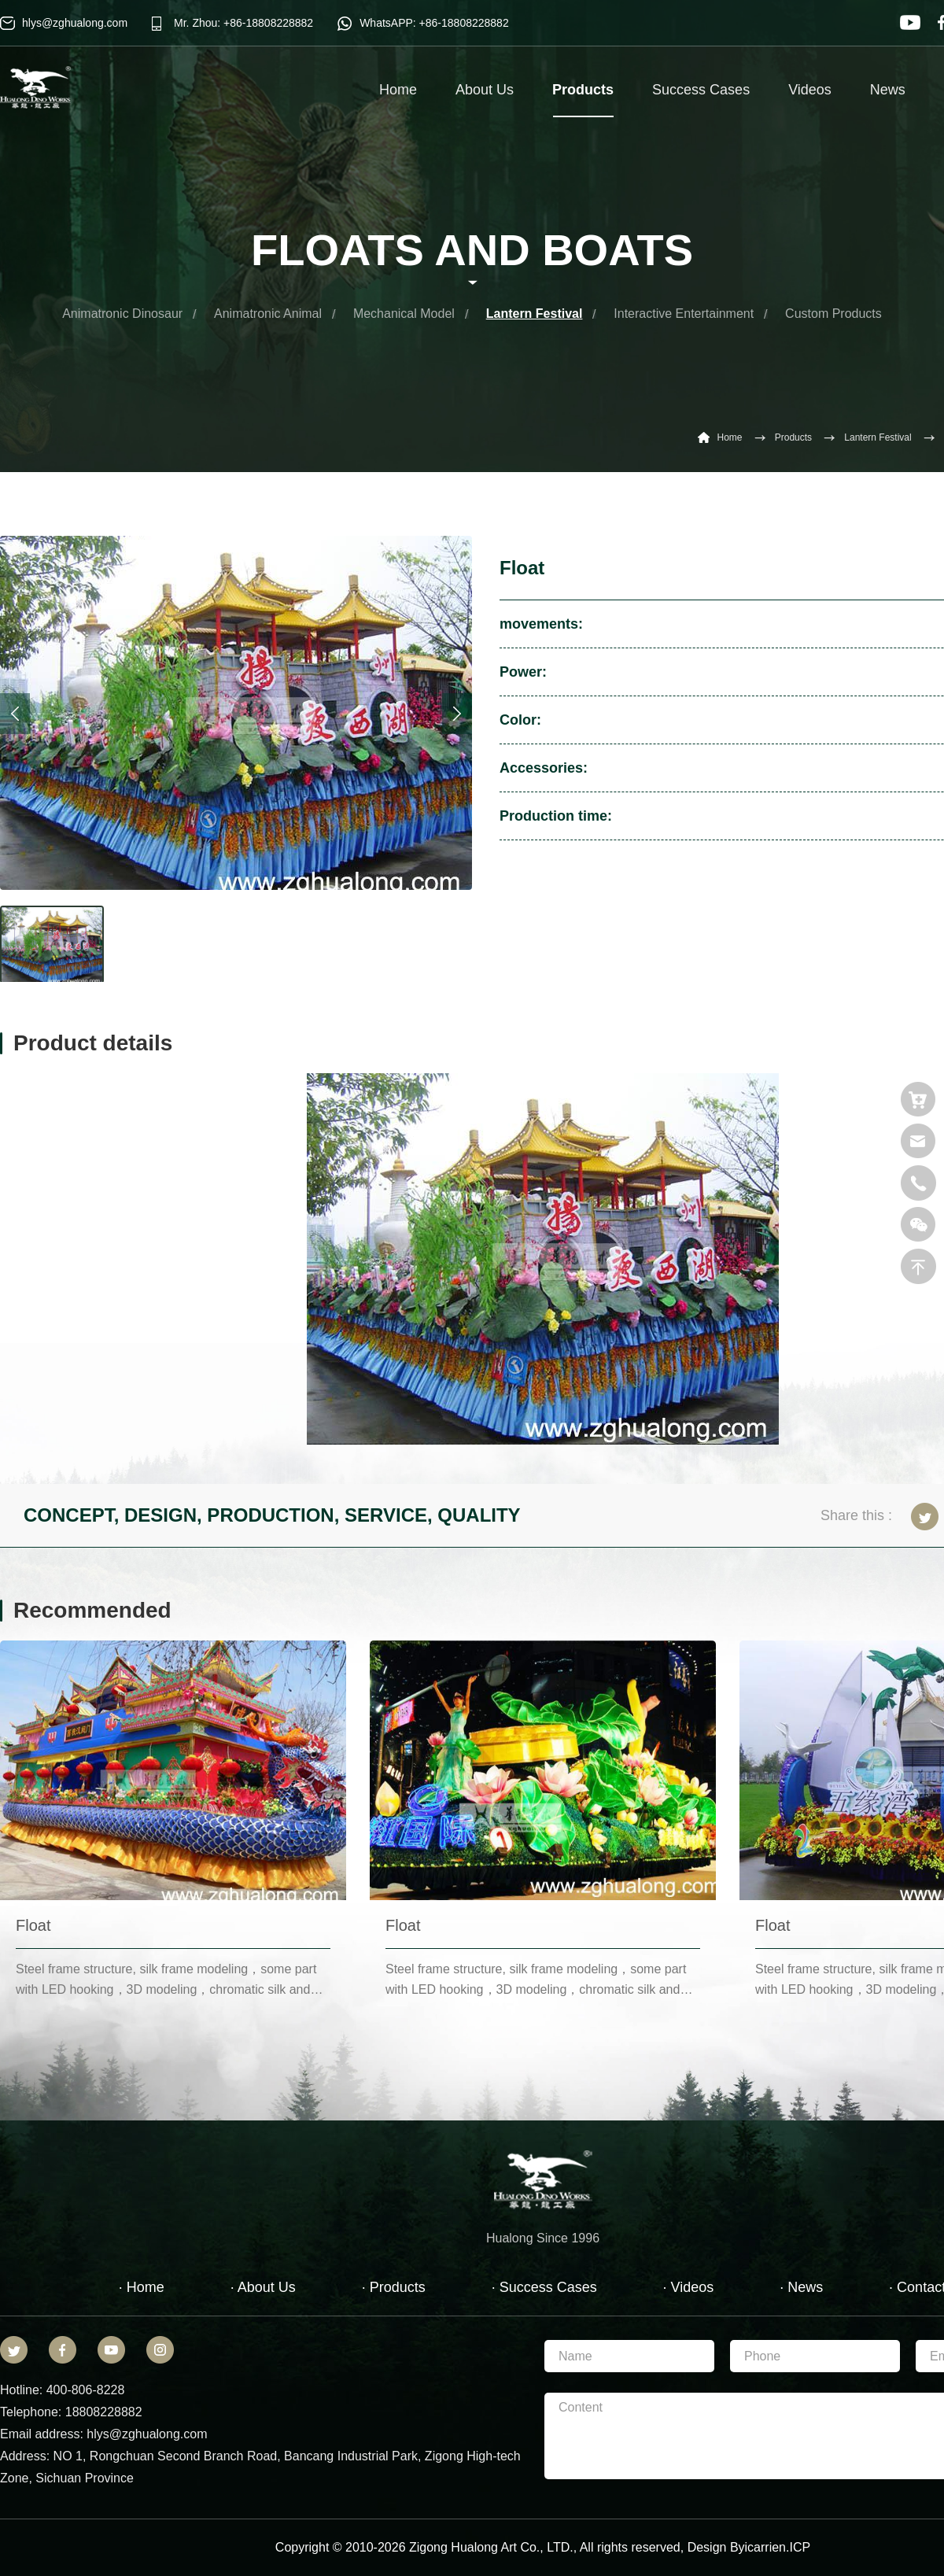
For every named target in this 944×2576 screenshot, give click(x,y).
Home (398, 90)
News (887, 90)
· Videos (688, 2287)
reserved (655, 2547)
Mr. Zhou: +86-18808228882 (243, 23)
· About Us (263, 2287)
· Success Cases (544, 2287)
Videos (810, 90)
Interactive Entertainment (684, 313)
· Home (141, 2287)
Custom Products (833, 313)
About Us (484, 90)
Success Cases (701, 90)
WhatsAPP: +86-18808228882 (434, 23)
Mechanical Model (404, 313)
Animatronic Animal (268, 313)
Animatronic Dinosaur (122, 313)
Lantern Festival (534, 313)
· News (801, 2287)
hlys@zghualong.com (74, 23)
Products (583, 99)
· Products (394, 2287)
